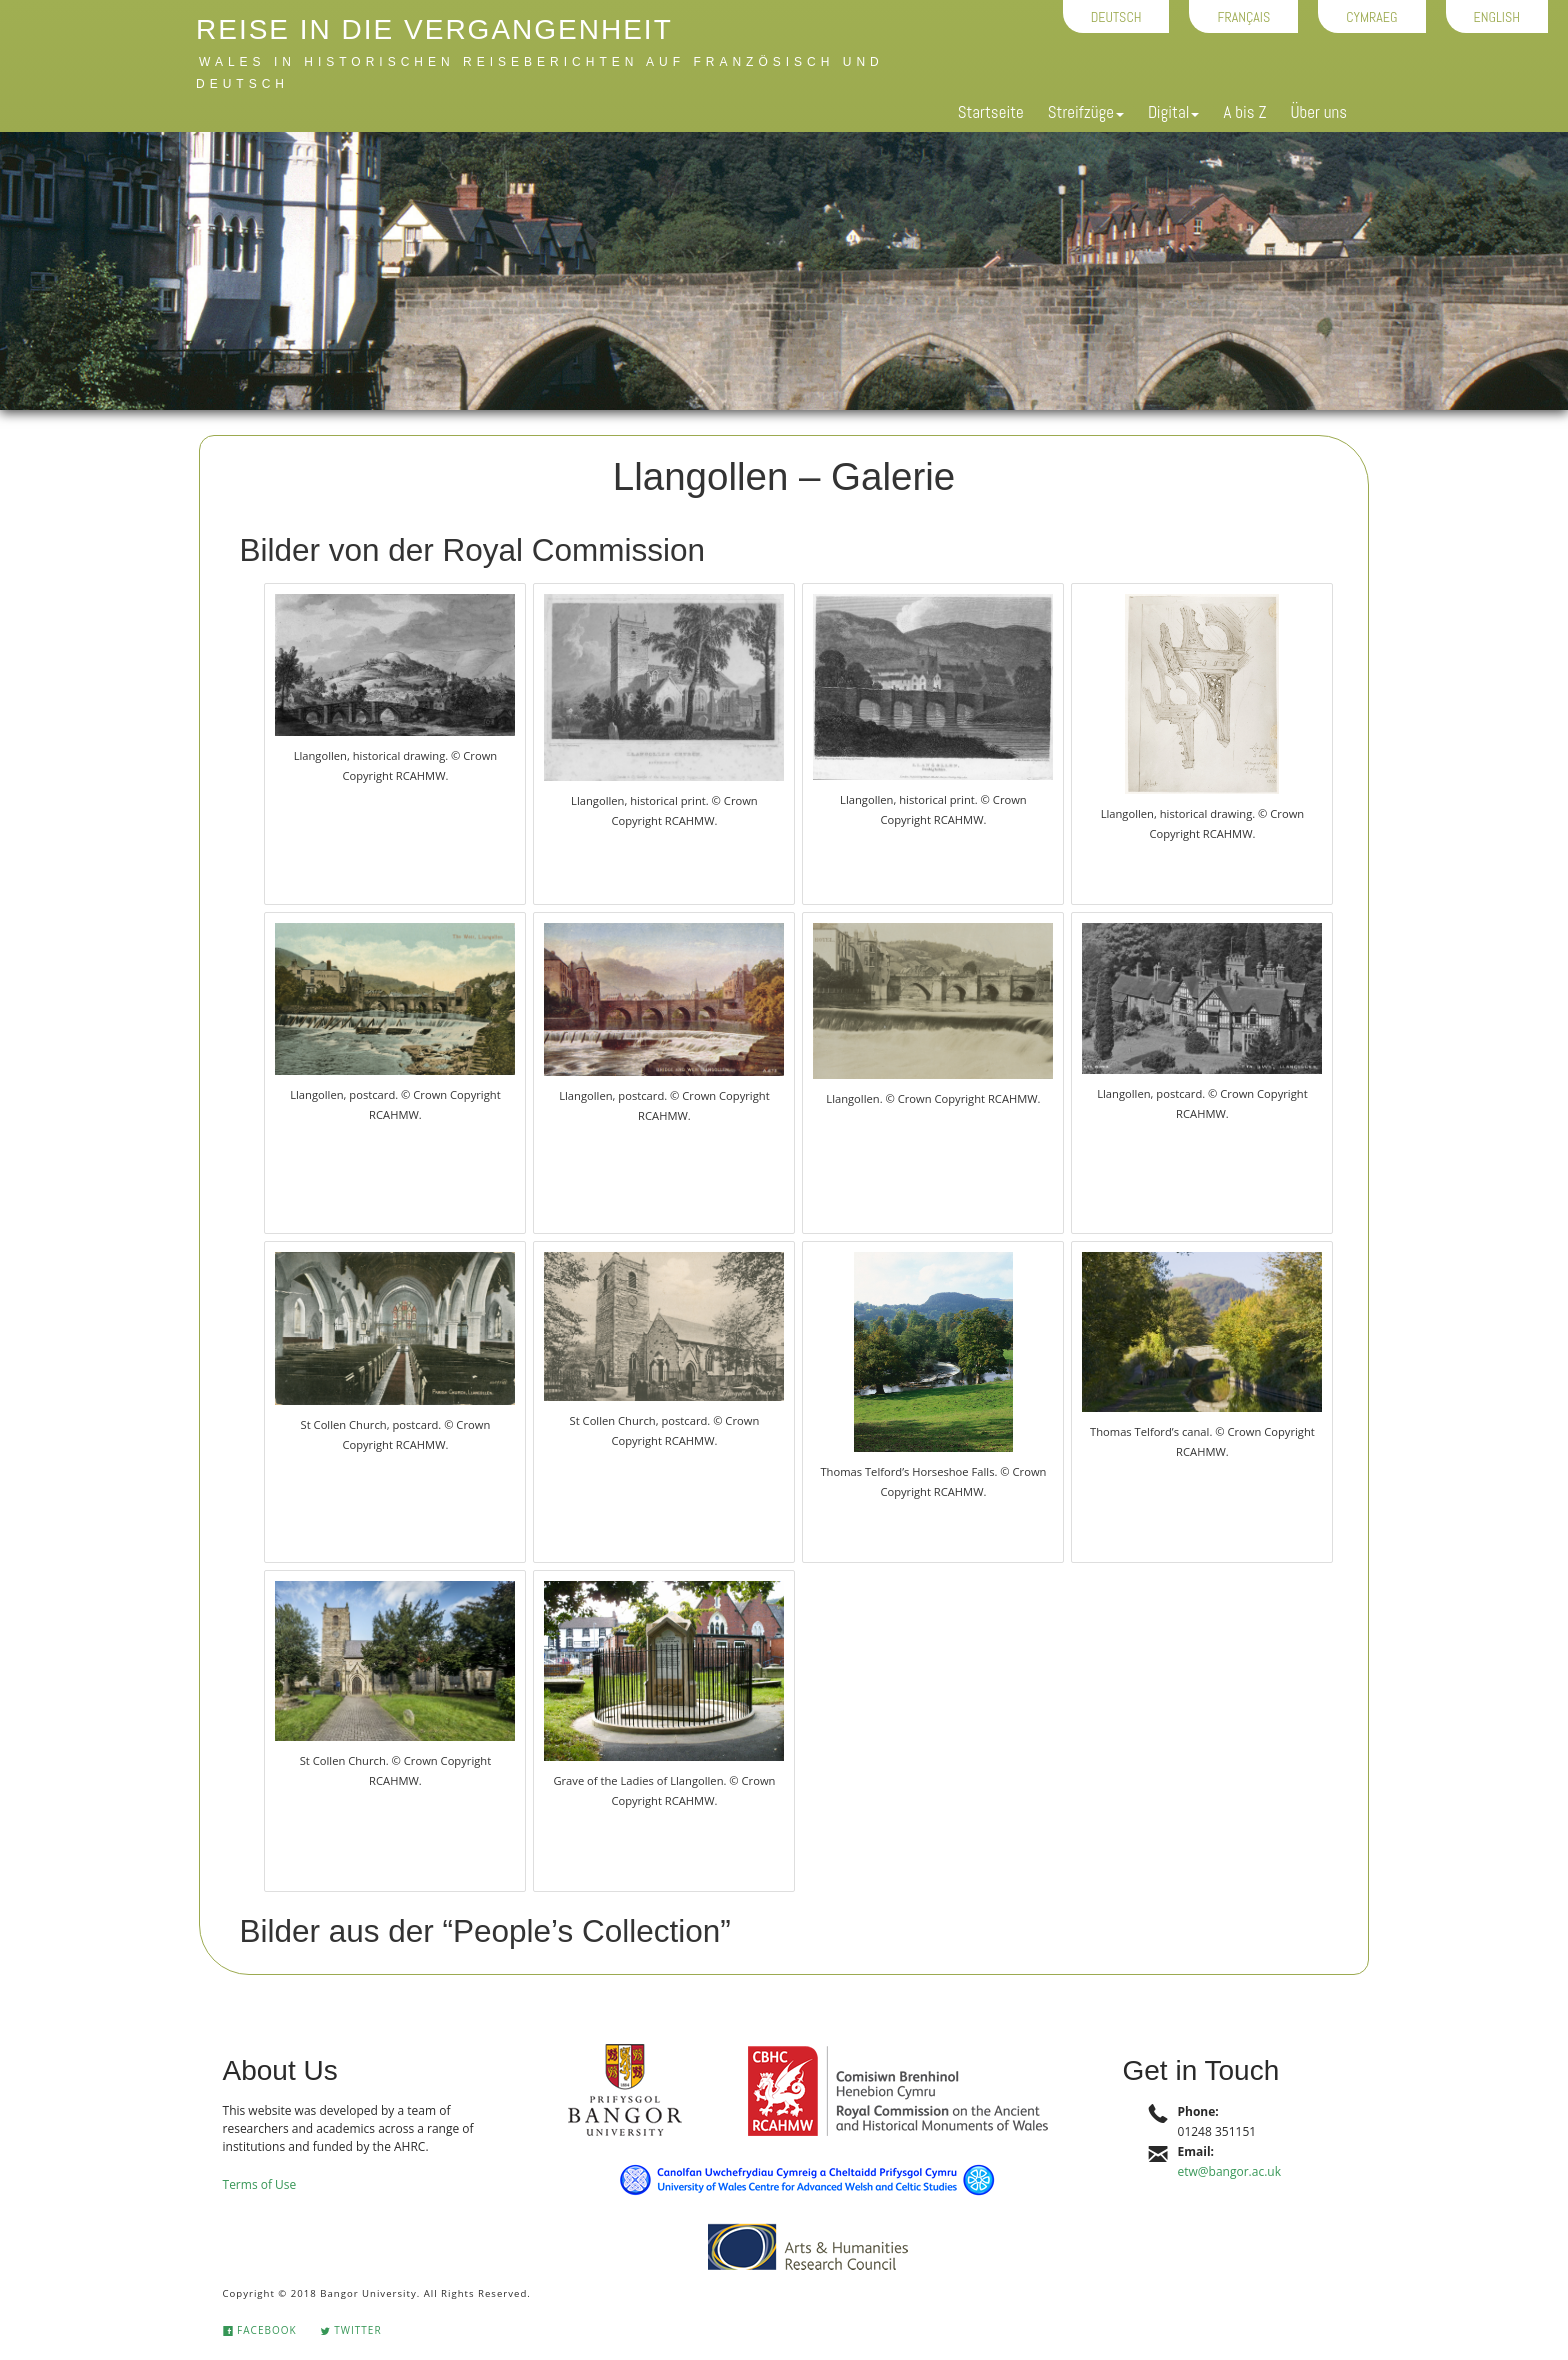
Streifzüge (1086, 112)
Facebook (260, 2330)
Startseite (991, 112)
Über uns (1318, 112)
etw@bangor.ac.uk (1229, 2171)
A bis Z (1244, 112)
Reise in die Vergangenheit (434, 29)
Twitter (351, 2330)
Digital (1173, 112)
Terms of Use (260, 2184)
